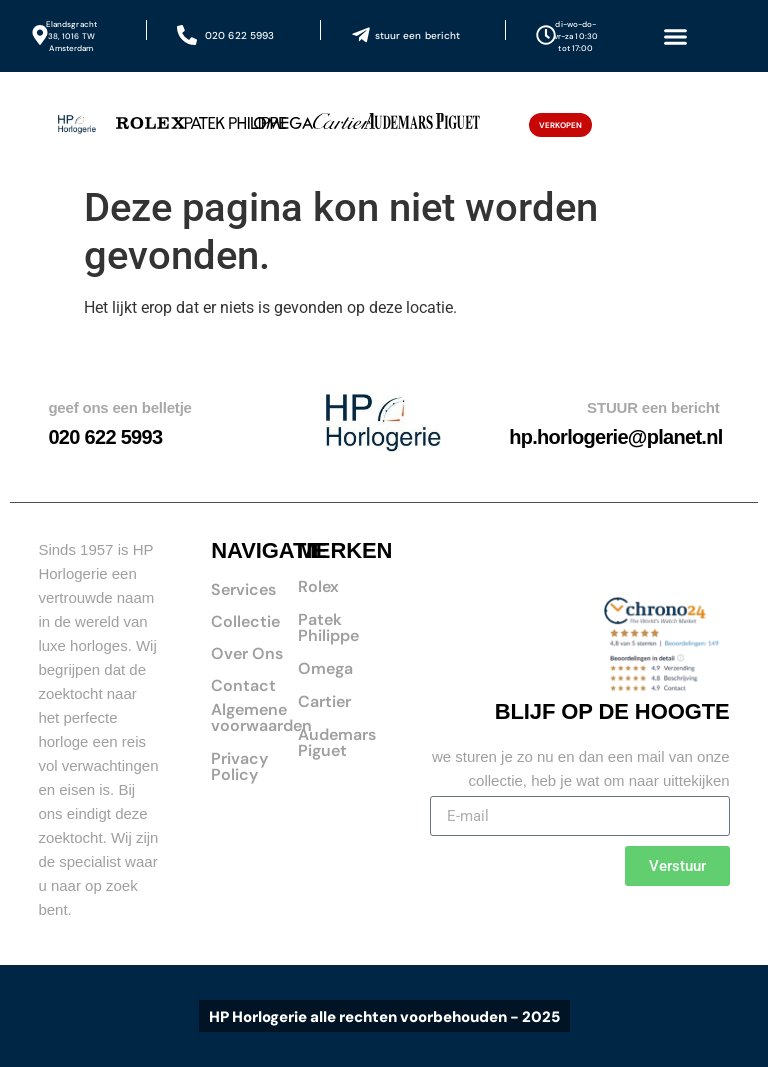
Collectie (245, 621)
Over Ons (247, 653)
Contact (243, 685)
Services (243, 589)
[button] (675, 36)
